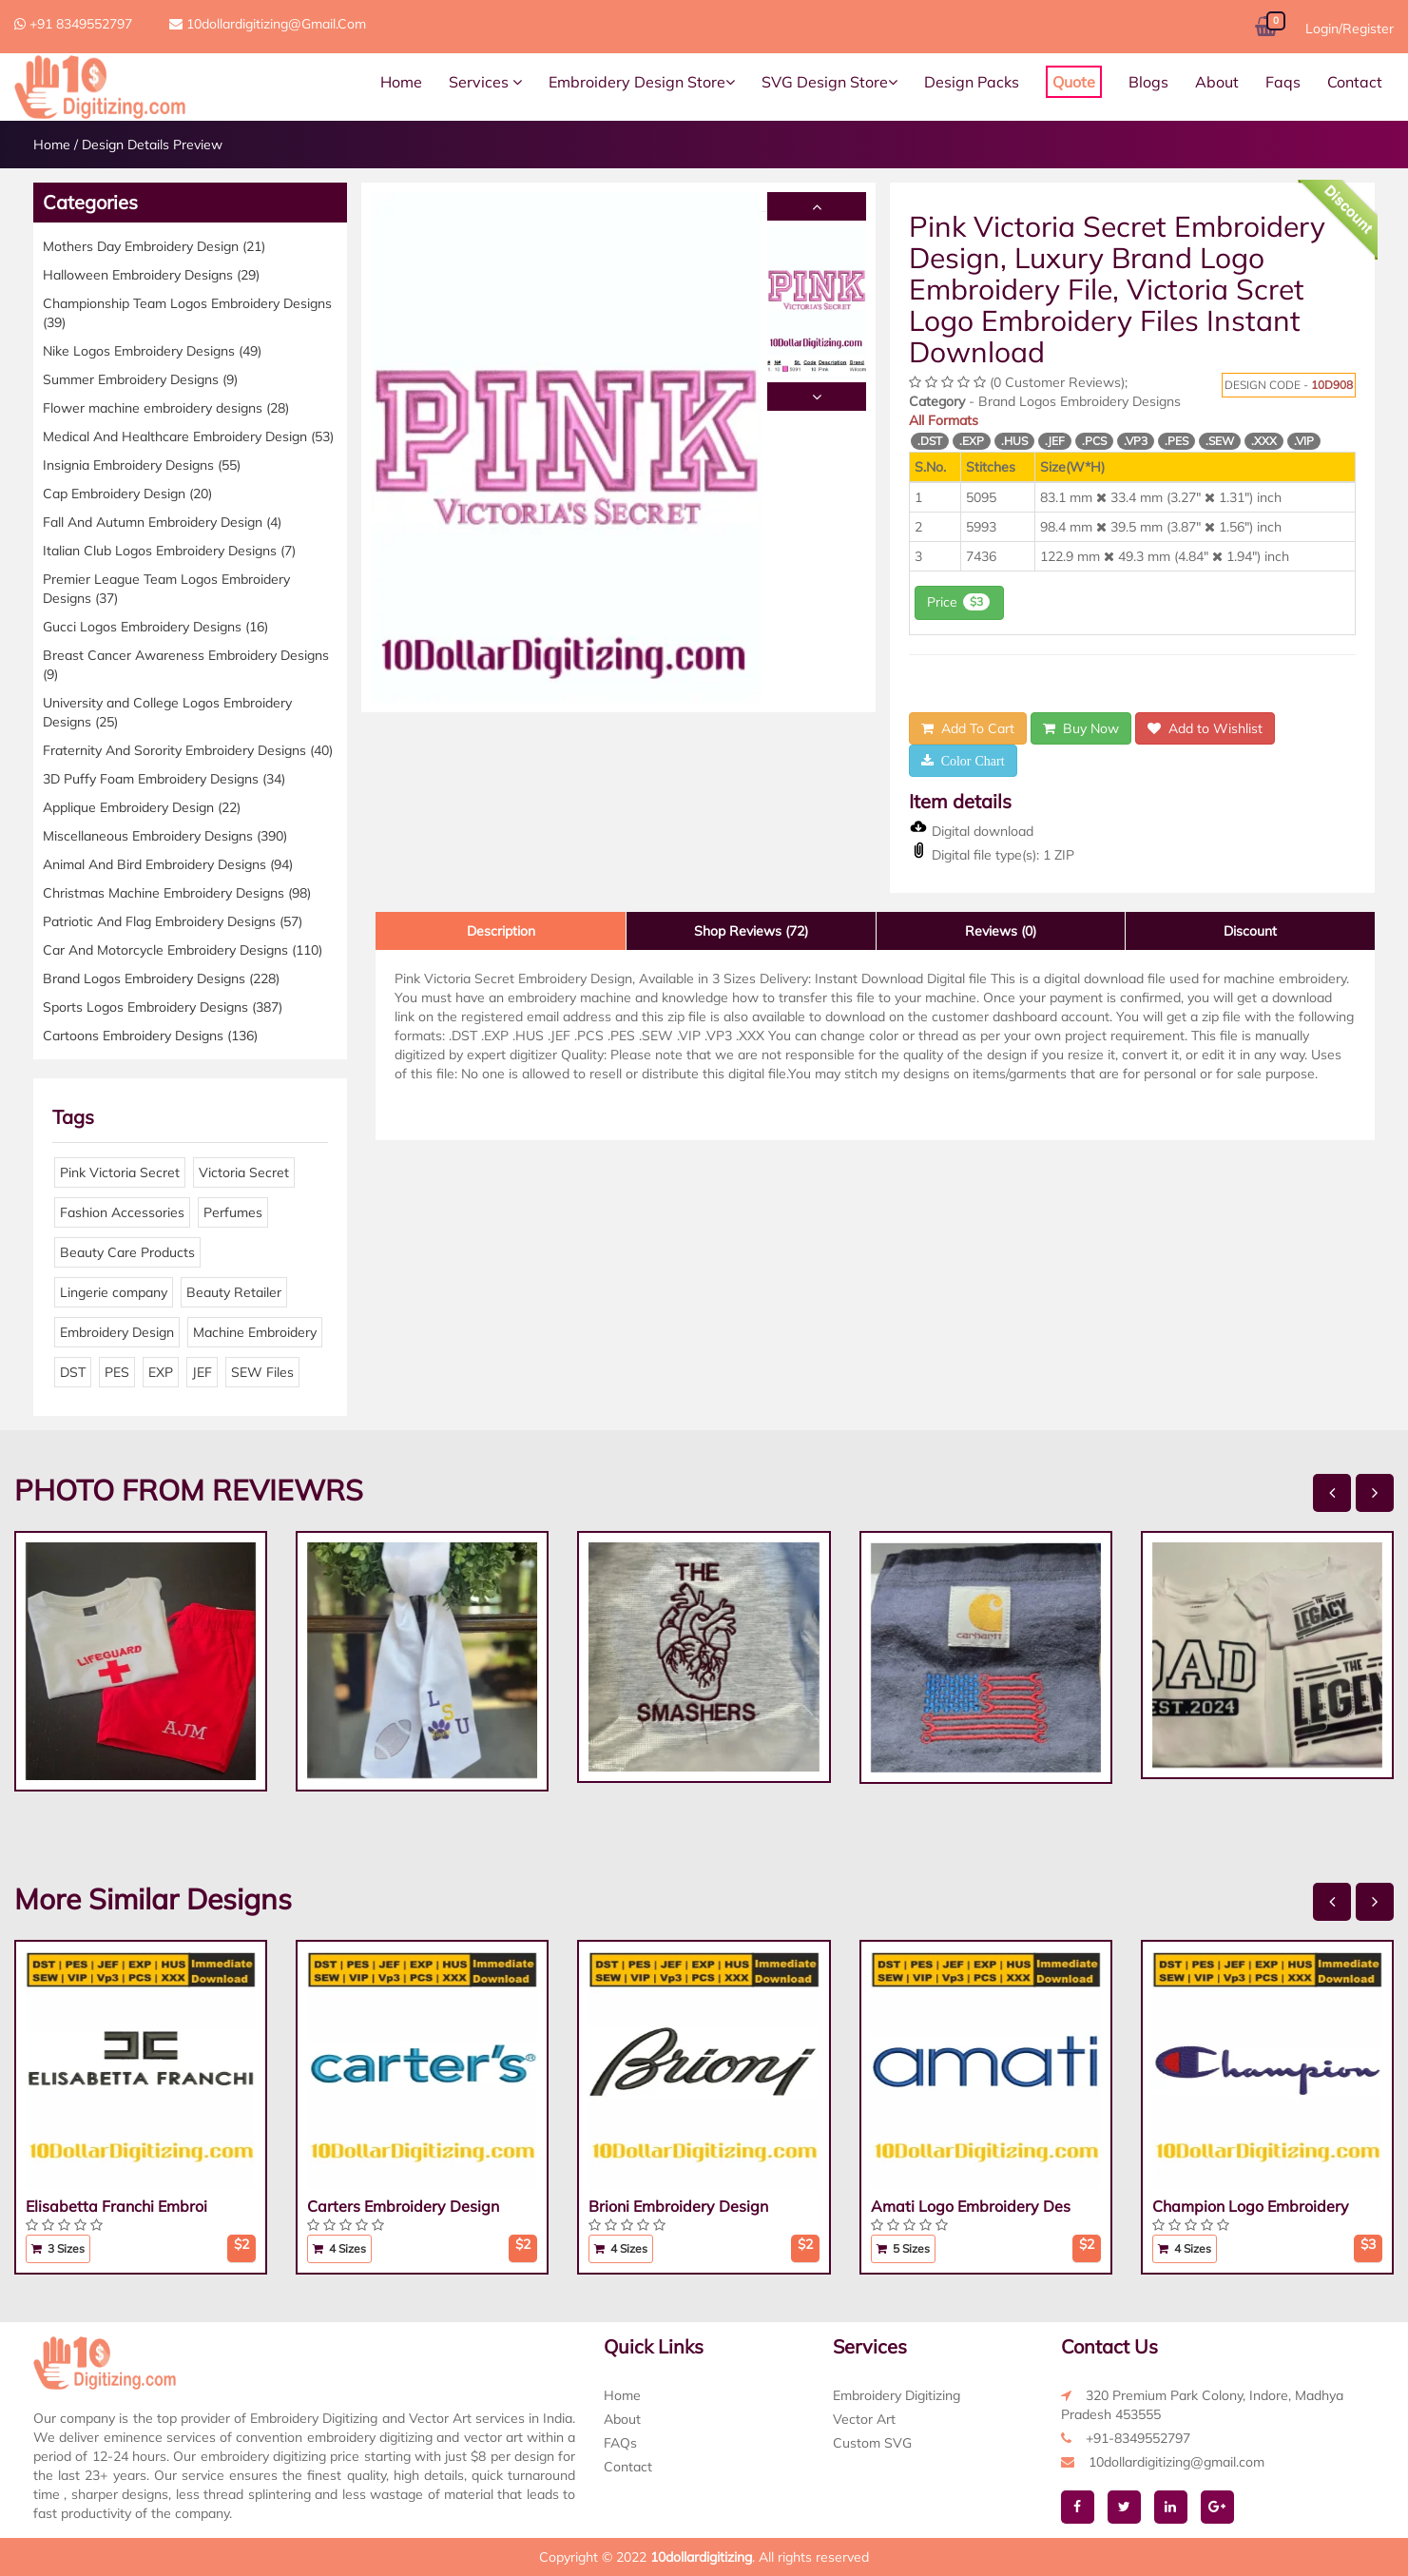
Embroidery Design (117, 1332)
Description (501, 930)
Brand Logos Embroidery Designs (161, 978)
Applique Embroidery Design (142, 807)
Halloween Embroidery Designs (151, 274)
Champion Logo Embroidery (1250, 2206)
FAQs (620, 2442)
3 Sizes (58, 2248)
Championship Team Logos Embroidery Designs (187, 313)
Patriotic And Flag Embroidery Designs (172, 921)
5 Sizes (903, 2248)
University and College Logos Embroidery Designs (167, 712)
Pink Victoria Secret (120, 1172)
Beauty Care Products (127, 1252)
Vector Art (864, 2419)
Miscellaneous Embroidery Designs (165, 835)
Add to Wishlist (1205, 728)
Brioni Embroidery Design (678, 2206)
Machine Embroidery (255, 1332)
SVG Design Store (829, 81)
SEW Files (262, 1372)
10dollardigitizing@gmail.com (267, 23)
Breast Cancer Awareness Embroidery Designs (186, 665)
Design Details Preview (152, 144)
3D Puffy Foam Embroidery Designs (164, 778)
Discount (1250, 930)
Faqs (1283, 81)
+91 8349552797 (73, 23)
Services (485, 81)
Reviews (1000, 930)
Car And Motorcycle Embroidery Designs (182, 950)
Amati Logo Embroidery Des (970, 2206)
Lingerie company (113, 1292)
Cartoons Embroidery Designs (150, 1035)
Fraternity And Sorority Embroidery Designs (188, 750)
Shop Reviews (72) (751, 930)
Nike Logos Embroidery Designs (152, 350)
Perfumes (232, 1212)
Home (401, 81)
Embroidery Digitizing (896, 2395)
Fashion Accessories (122, 1212)
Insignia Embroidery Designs (142, 465)
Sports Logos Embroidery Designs (162, 1007)
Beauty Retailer (233, 1292)
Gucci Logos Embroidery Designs (155, 626)
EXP (160, 1372)
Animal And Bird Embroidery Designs (168, 864)
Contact (1354, 81)
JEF (202, 1372)
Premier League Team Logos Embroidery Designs (166, 589)
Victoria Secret (244, 1172)
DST (73, 1372)
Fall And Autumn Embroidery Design (162, 522)
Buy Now (1081, 728)
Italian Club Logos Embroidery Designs (169, 550)
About (1217, 81)
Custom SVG (872, 2442)
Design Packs (971, 81)
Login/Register (1349, 28)
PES (117, 1372)
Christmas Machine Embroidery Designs (177, 892)
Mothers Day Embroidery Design (154, 246)
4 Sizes (339, 2248)
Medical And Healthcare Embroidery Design (188, 436)
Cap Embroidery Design (127, 493)
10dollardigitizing (701, 2557)
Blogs (1148, 81)
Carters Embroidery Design (403, 2206)
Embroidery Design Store (642, 81)
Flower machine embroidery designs (166, 407)
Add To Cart (967, 728)
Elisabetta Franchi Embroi (116, 2206)
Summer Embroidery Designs (140, 379)
